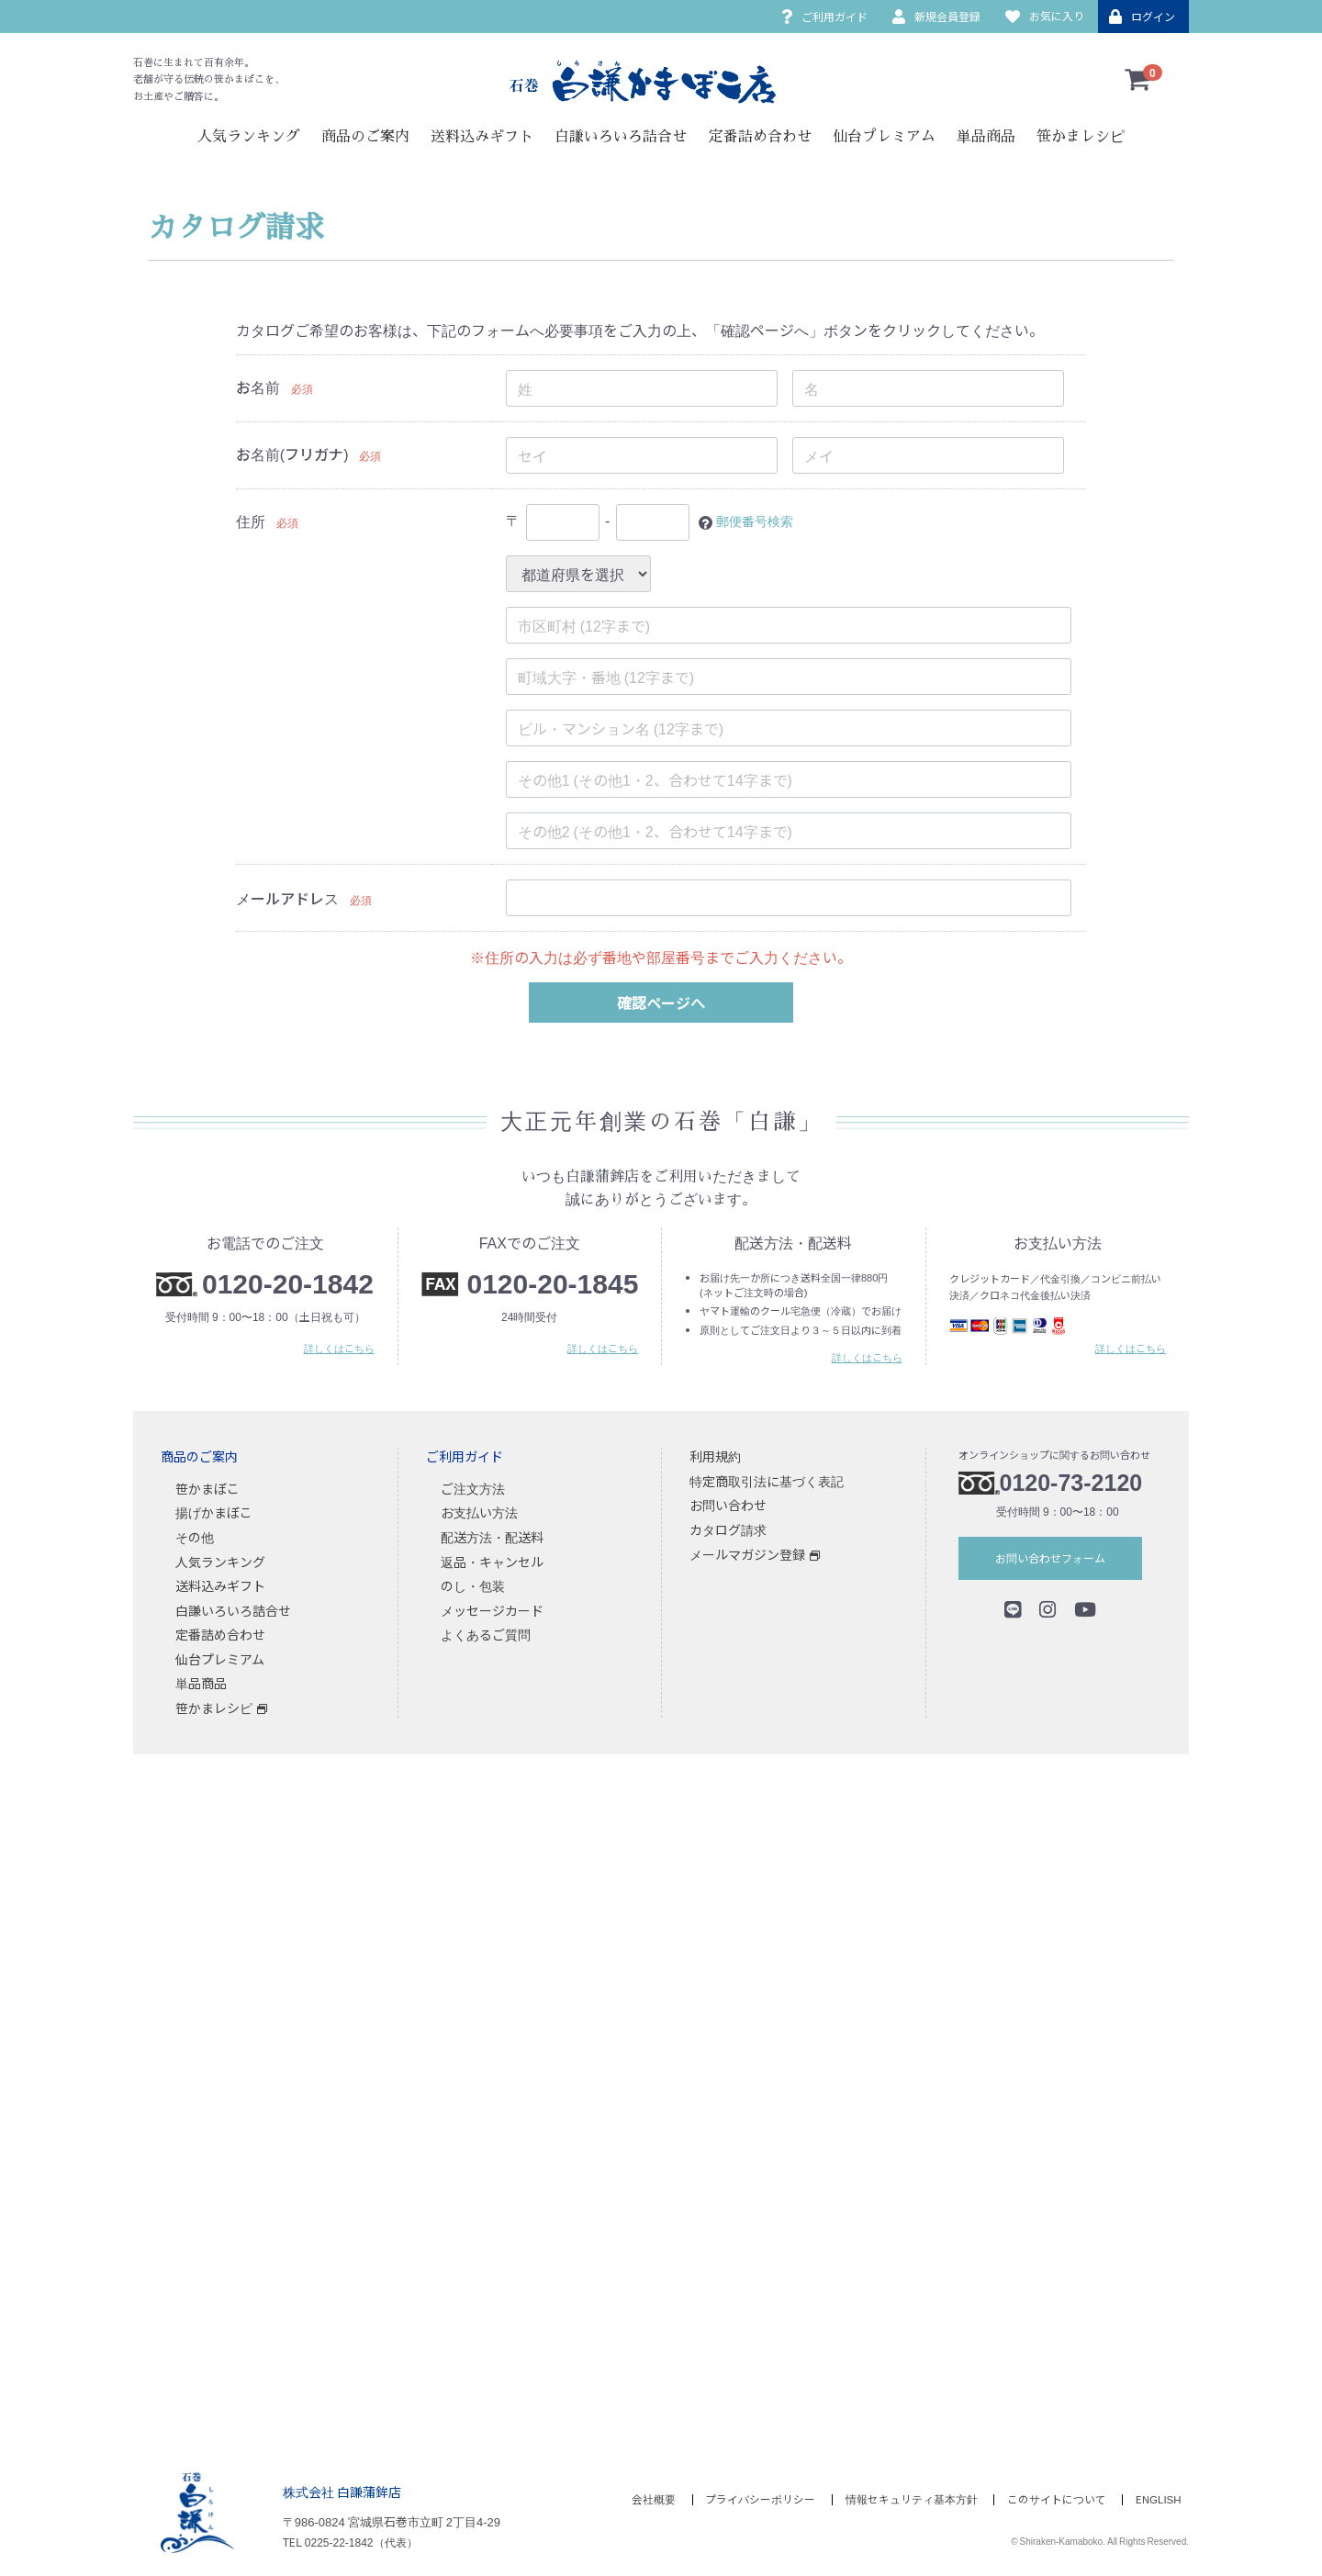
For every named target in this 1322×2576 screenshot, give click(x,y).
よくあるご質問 (486, 1635)
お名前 (258, 386)
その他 (194, 1537)
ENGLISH (1160, 2499)
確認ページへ (661, 1002)
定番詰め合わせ (760, 136)
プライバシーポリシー (748, 2499)
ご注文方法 (473, 1488)
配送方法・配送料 (492, 1537)
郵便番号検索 (760, 521)
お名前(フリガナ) (292, 453)
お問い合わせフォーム (1050, 1558)
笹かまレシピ (1080, 136)
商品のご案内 (365, 136)
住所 (250, 521)
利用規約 (715, 1457)
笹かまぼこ (207, 1488)
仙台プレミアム (884, 136)
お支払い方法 (479, 1513)
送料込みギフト (482, 136)
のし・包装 (473, 1586)
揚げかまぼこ (213, 1513)
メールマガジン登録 (747, 1554)
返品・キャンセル (492, 1561)
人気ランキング (248, 136)
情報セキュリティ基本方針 (903, 2499)
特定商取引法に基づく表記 (766, 1481)
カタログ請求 (728, 1529)
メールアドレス (287, 898)
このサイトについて (1053, 2499)
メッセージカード (492, 1610)
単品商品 (986, 136)
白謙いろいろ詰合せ (621, 136)
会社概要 (637, 2499)
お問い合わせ (728, 1505)
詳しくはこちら (339, 1348)
